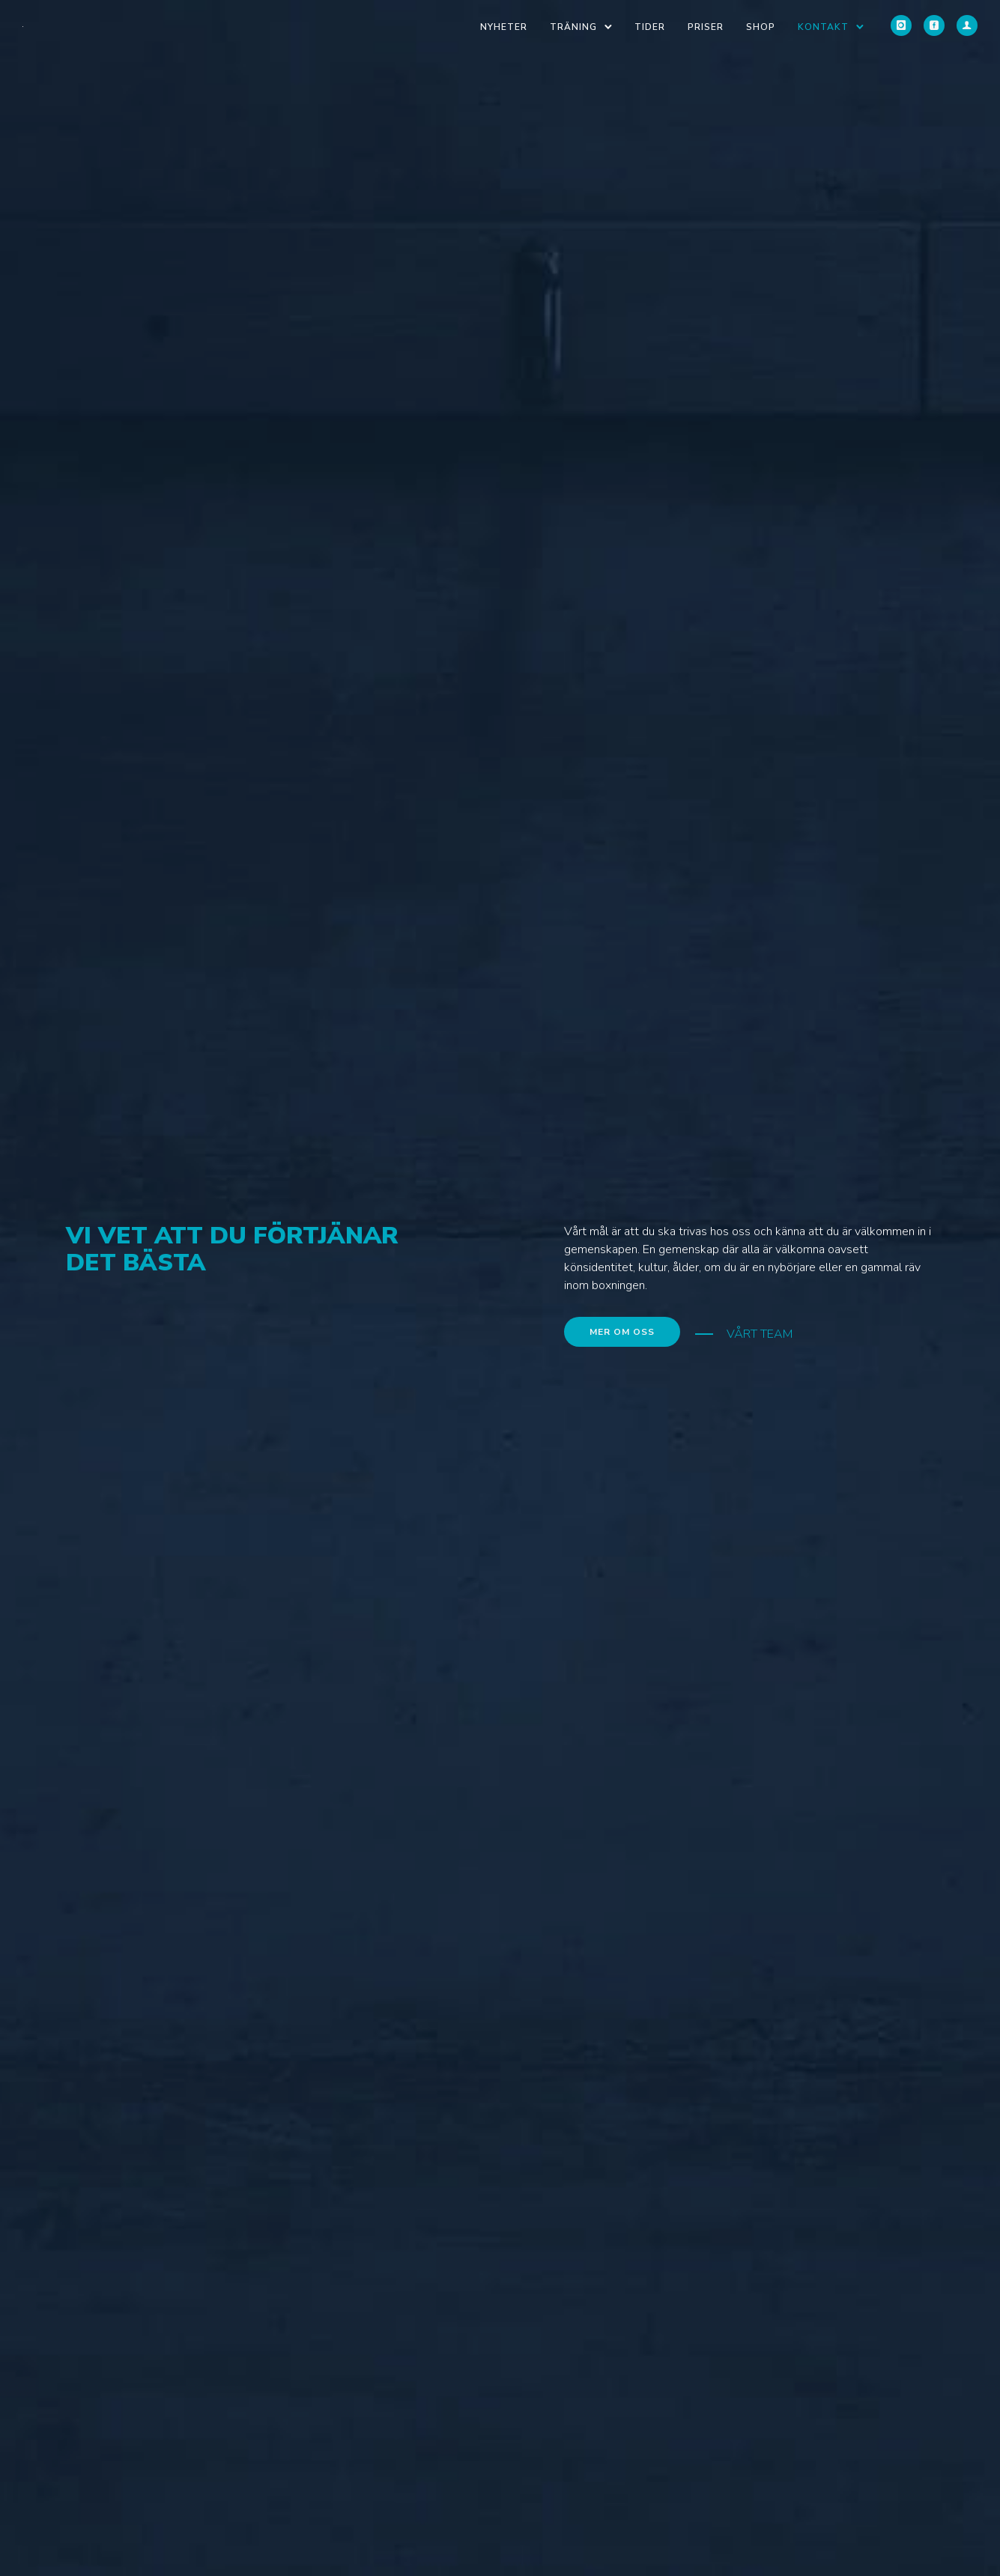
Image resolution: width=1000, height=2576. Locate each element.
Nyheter (503, 27)
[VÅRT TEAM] (744, 1334)
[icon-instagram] (901, 26)
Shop (760, 27)
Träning (573, 27)
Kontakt (823, 27)
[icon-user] (967, 26)
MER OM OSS (622, 1332)
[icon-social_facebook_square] (934, 26)
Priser (706, 27)
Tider (649, 27)
